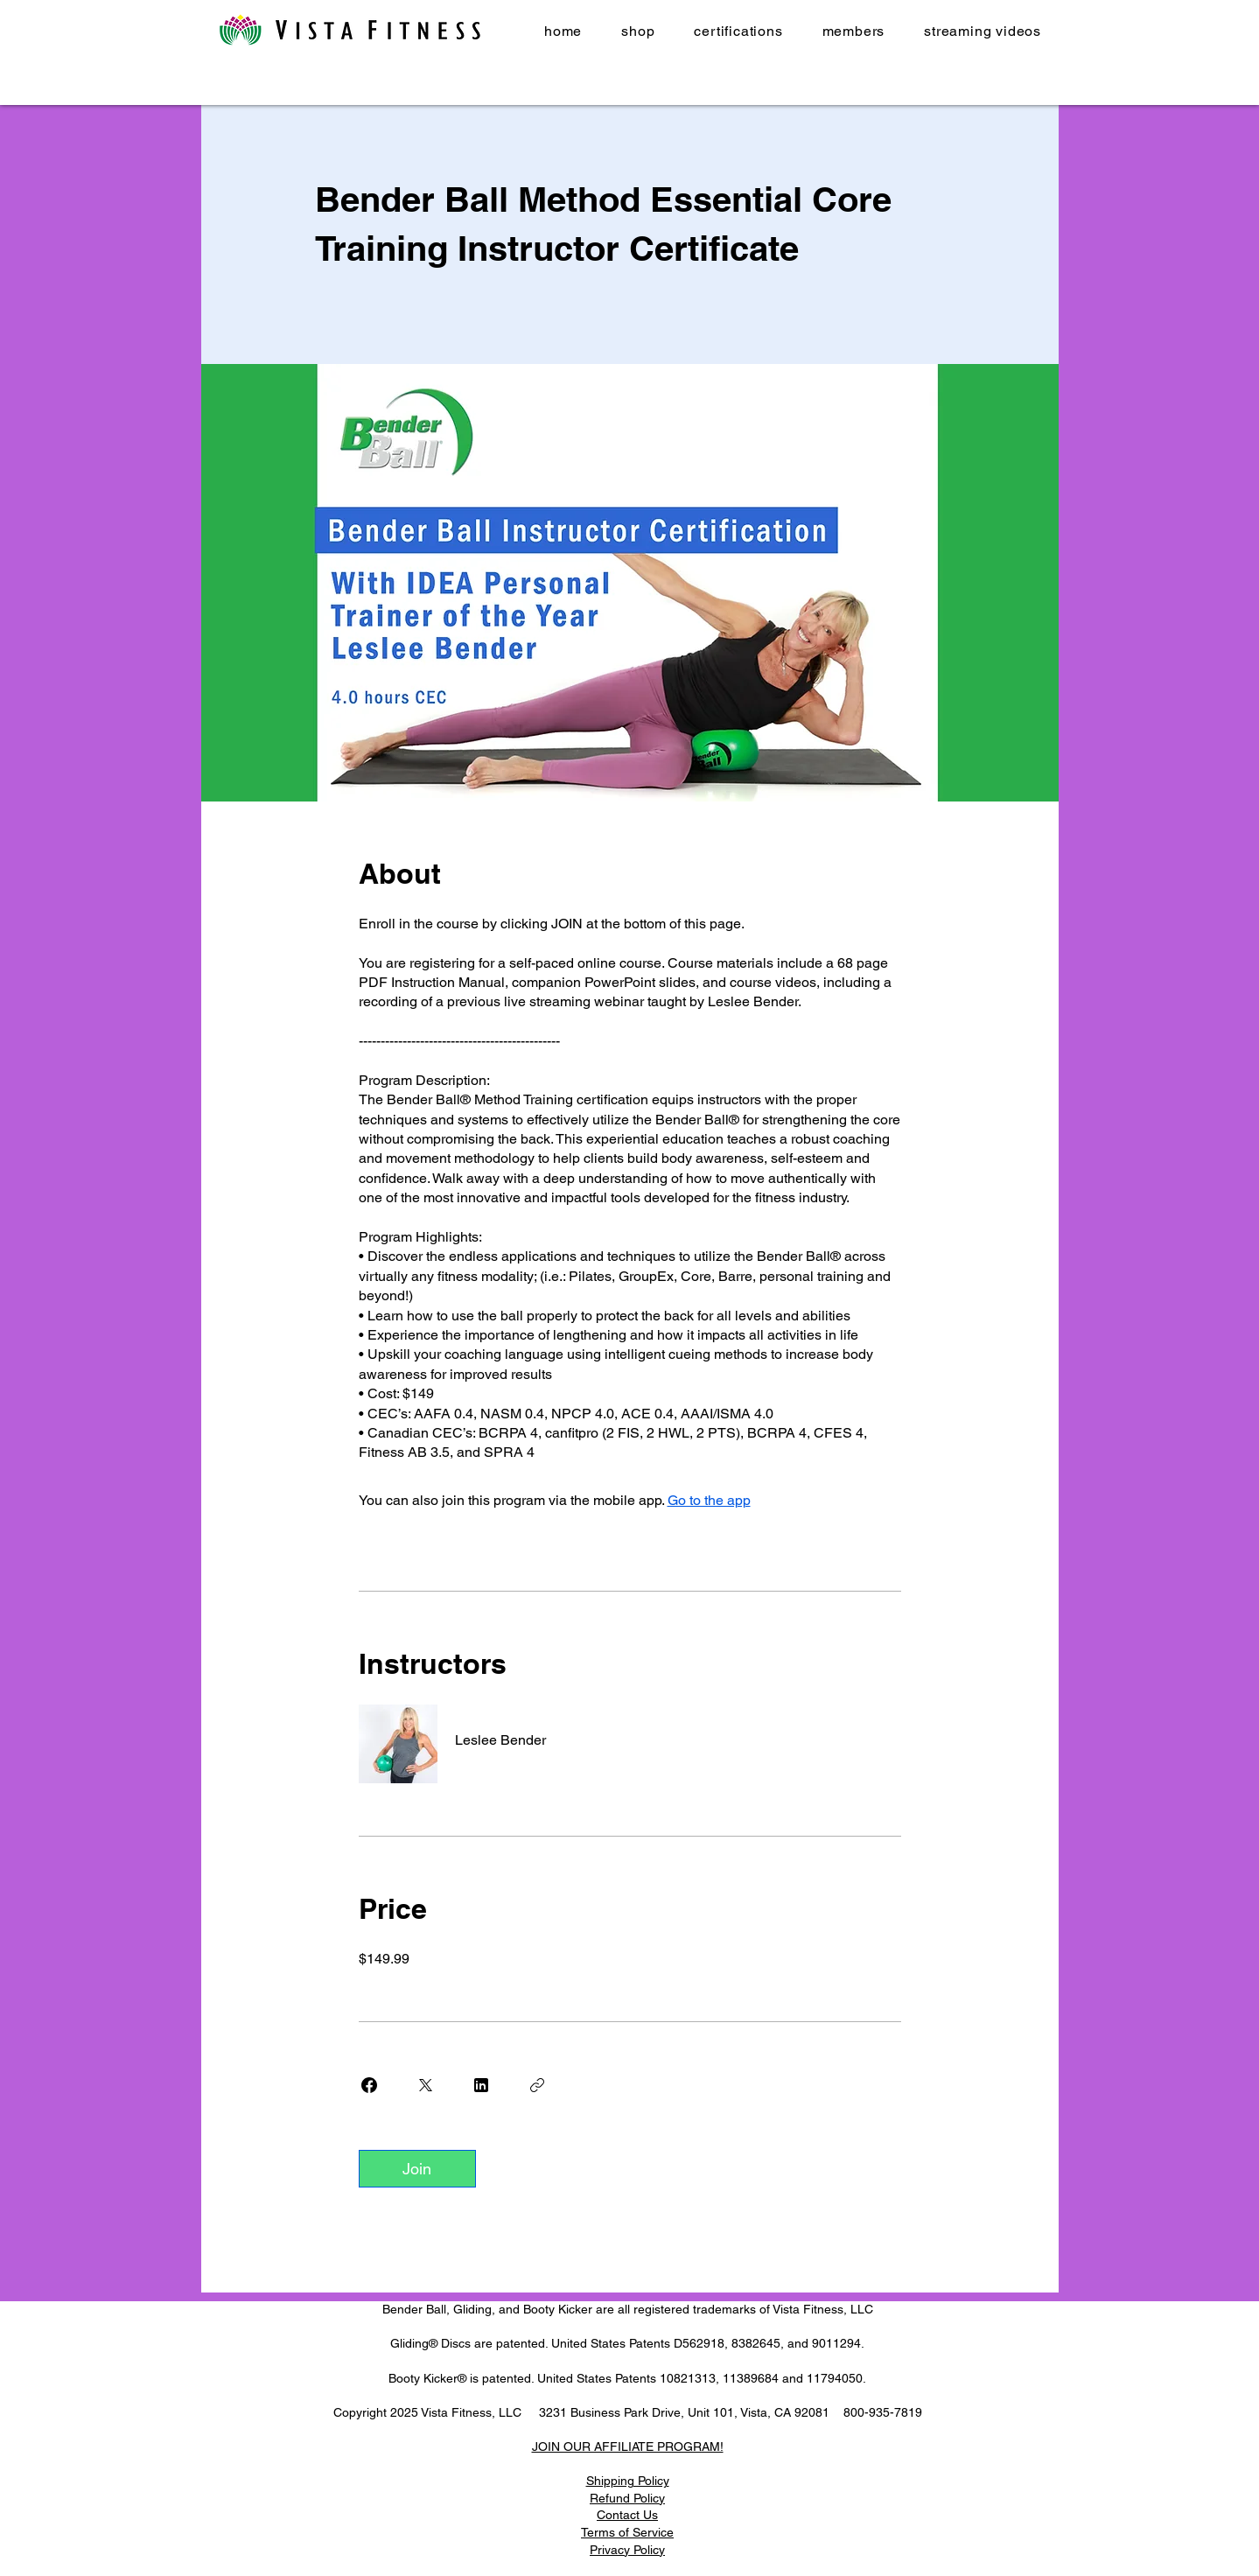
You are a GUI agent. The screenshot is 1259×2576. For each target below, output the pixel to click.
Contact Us (627, 2515)
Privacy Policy (627, 2550)
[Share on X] (425, 2085)
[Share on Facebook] (369, 2085)
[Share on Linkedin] (481, 2085)
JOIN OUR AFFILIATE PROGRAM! (628, 2447)
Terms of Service (627, 2532)
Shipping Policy (627, 2481)
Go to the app (709, 1500)
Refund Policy (627, 2498)
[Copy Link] (537, 2085)
